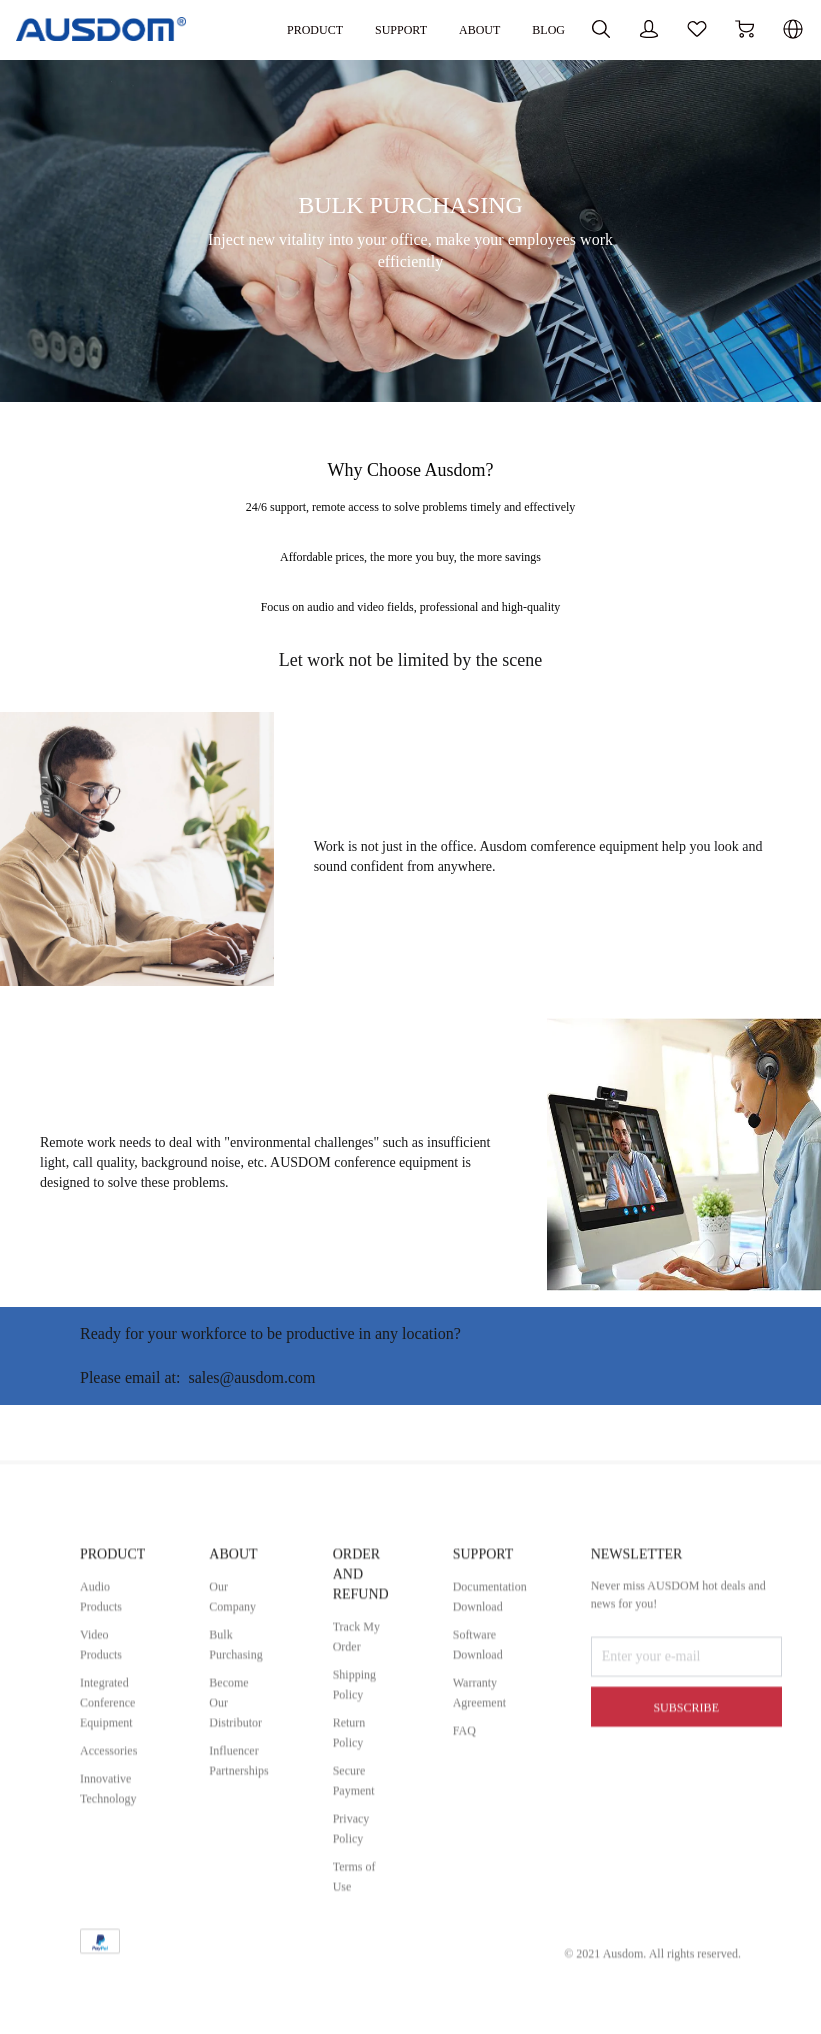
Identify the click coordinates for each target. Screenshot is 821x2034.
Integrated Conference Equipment (112, 1858)
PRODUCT (117, 1710)
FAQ (493, 1886)
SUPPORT (514, 1710)
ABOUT (387, 29)
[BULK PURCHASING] (410, 397)
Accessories (113, 1906)
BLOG (459, 29)
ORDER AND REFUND (384, 1730)
